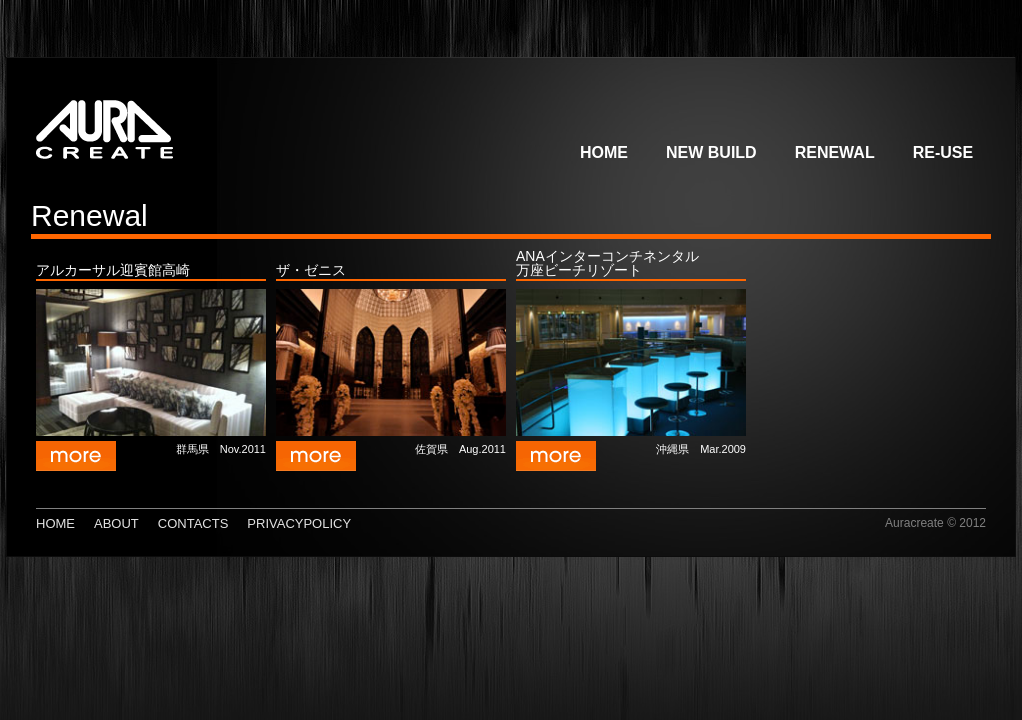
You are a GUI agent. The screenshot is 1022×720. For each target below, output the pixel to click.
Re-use (943, 152)
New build (711, 152)
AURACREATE (164, 123)
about (116, 523)
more (76, 456)
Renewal (835, 152)
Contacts (193, 523)
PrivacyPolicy (299, 523)
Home (604, 152)
